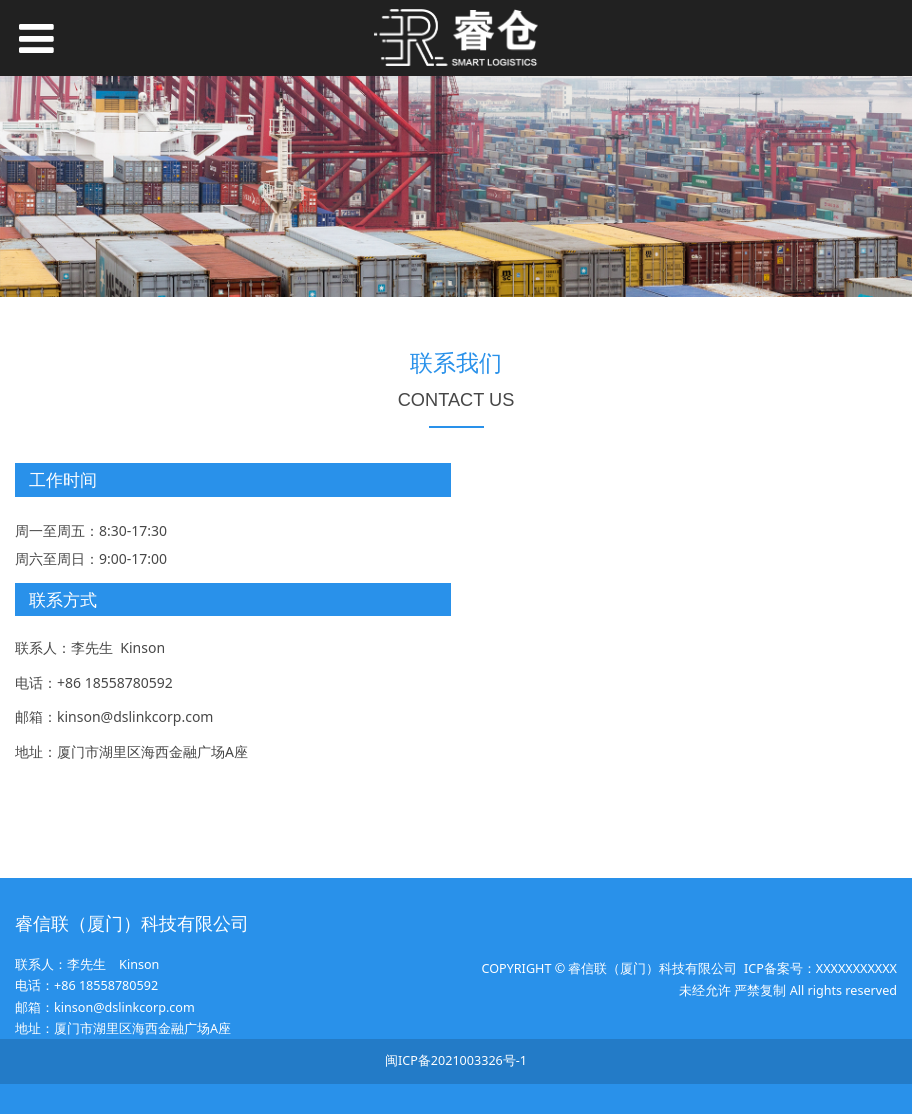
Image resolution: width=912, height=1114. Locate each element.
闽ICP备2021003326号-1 (456, 1060)
